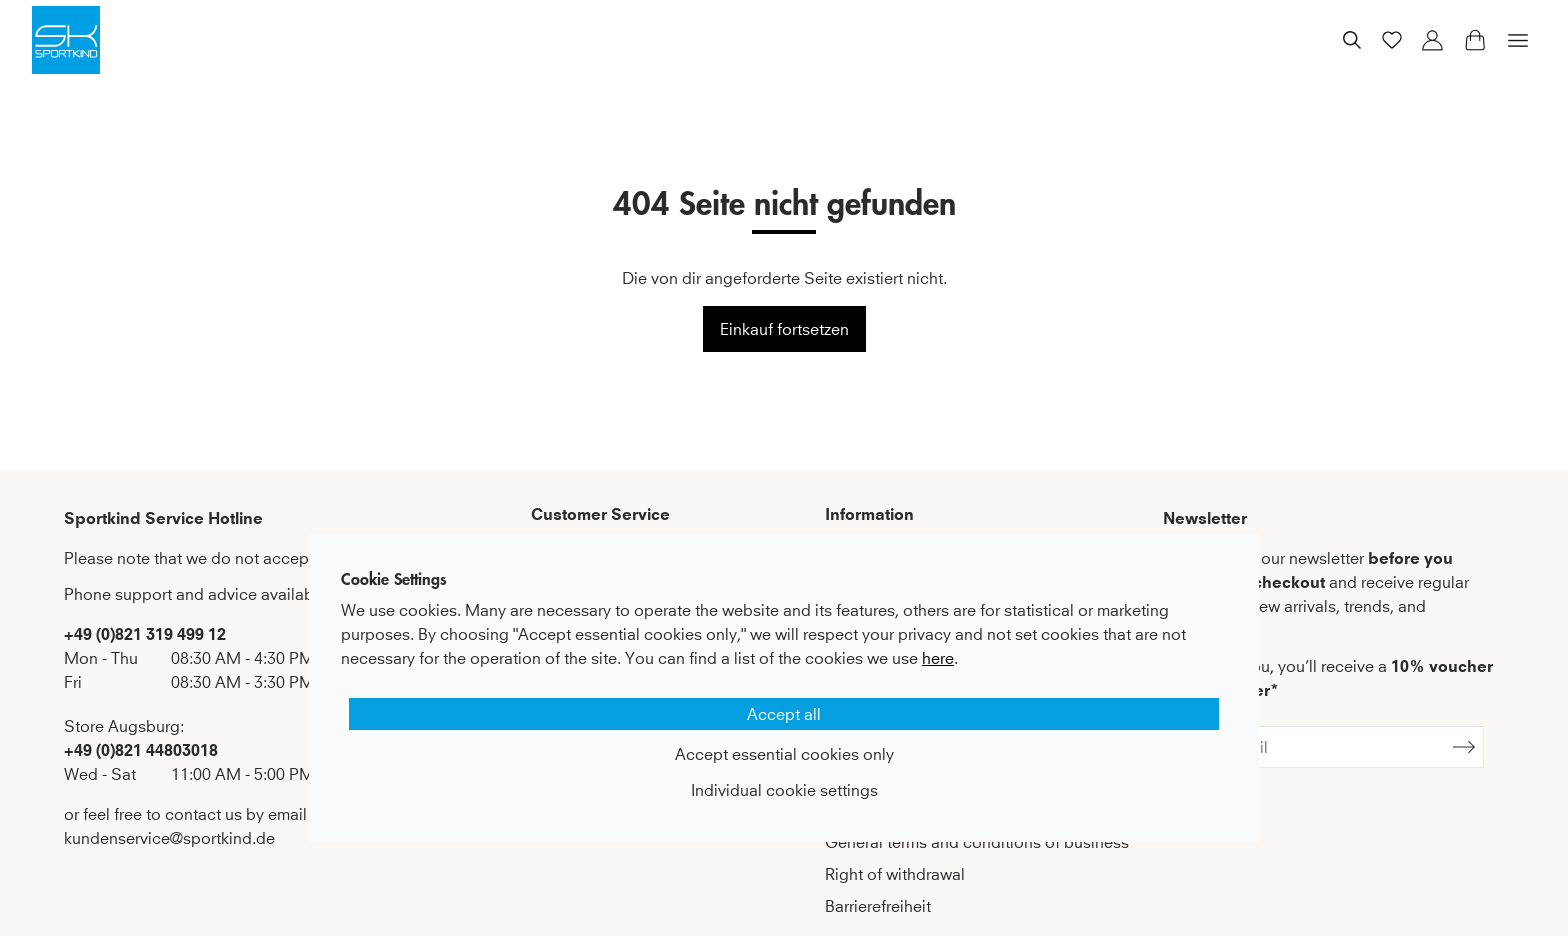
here (938, 658)
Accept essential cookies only (784, 754)
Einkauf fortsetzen (784, 329)
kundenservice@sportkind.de (169, 838)
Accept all (784, 714)
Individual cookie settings (784, 790)
